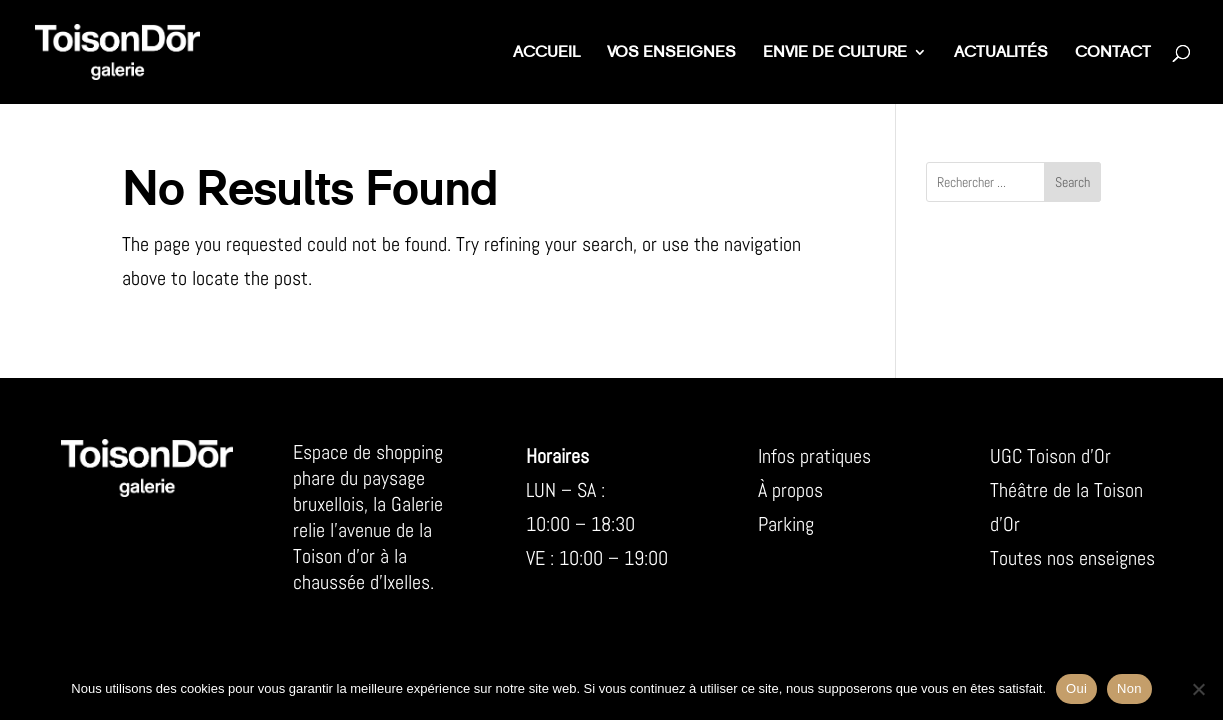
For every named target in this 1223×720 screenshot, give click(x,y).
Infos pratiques (814, 456)
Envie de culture (835, 53)
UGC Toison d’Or (1050, 456)
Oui (1076, 688)
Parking (786, 524)
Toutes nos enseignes (1072, 558)
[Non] (1198, 689)
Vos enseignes (671, 53)
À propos (790, 490)
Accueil (546, 53)
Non (1129, 688)
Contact (1113, 53)
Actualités (1001, 53)
